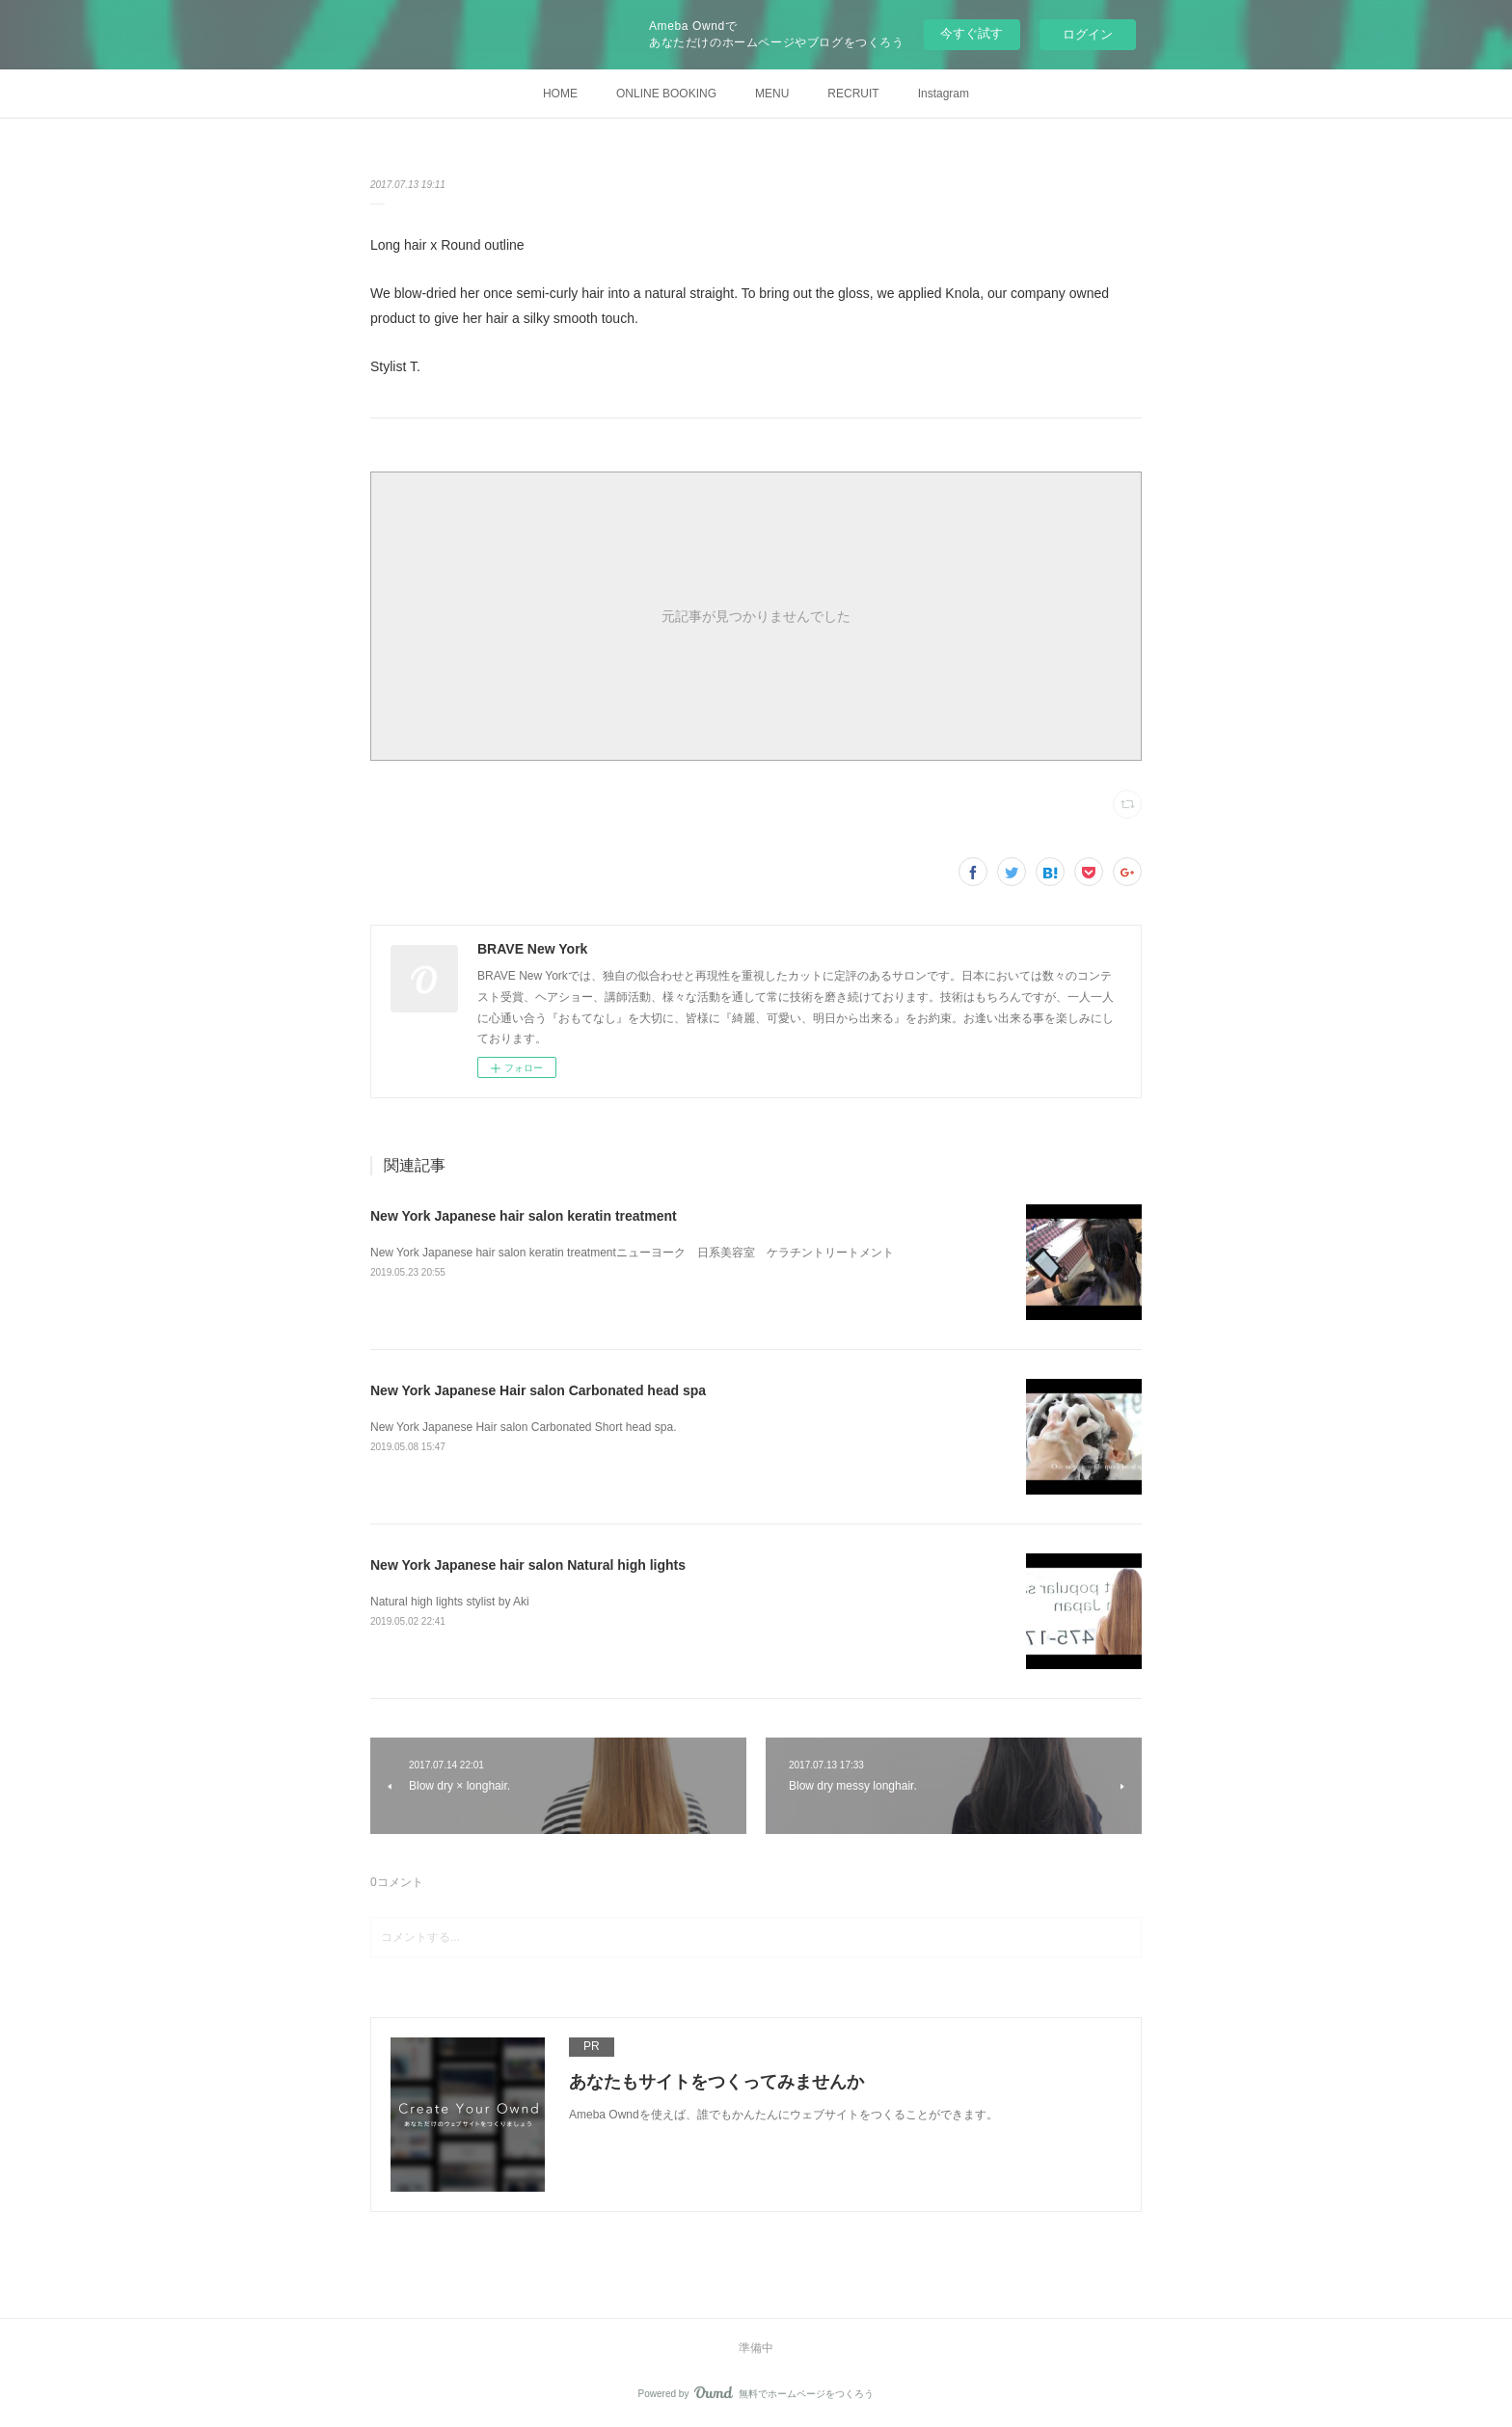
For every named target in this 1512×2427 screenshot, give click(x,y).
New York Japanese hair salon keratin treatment (523, 1216)
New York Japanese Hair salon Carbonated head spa (538, 1390)
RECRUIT (852, 93)
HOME (560, 93)
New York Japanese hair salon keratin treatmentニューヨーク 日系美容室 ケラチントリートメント (632, 1252)
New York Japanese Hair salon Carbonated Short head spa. (523, 1427)
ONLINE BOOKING (666, 93)
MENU (772, 93)
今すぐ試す (971, 33)
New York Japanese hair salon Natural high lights (528, 1565)
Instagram (943, 93)
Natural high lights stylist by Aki (449, 1601)
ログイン (1088, 34)
